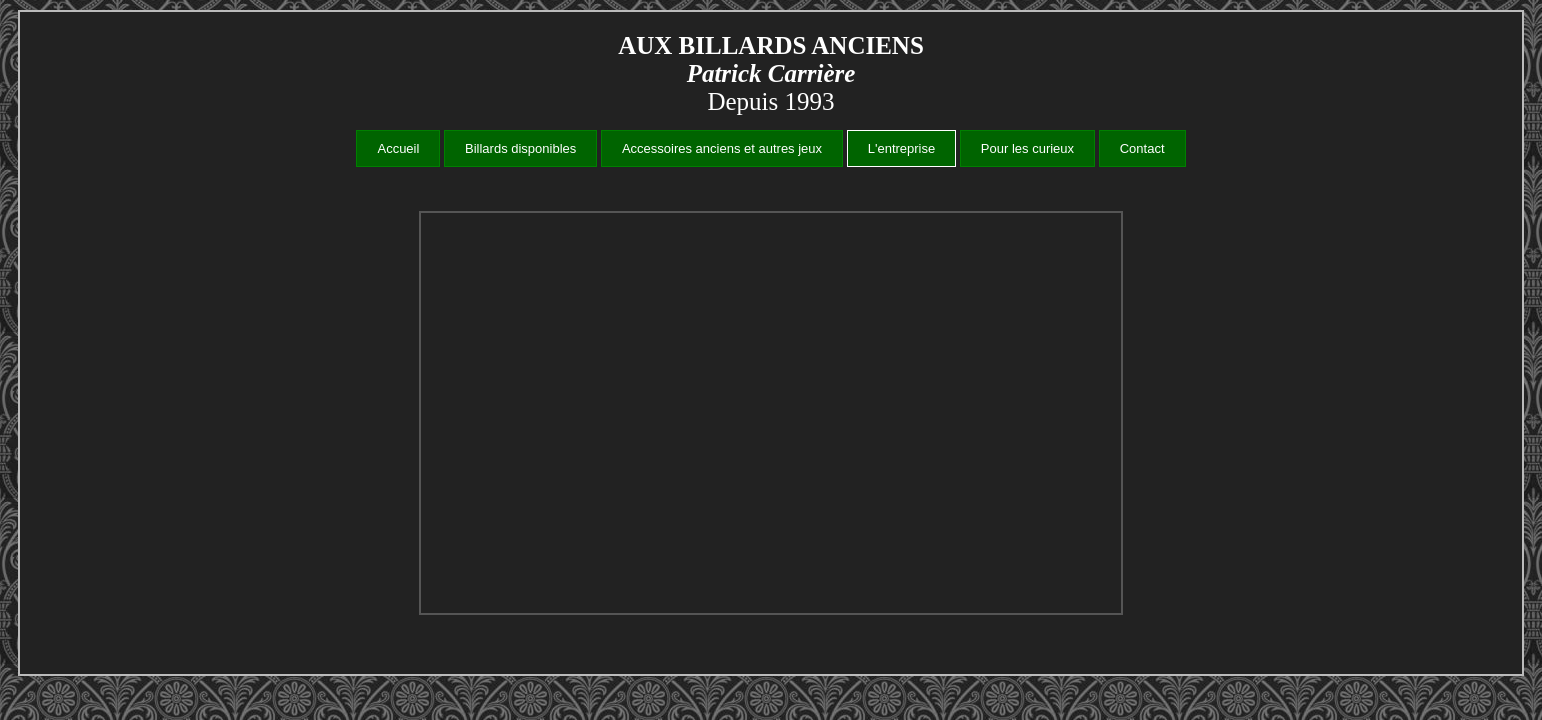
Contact (1142, 148)
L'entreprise (902, 148)
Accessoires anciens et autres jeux (722, 148)
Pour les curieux (1027, 148)
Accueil (398, 148)
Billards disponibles (520, 148)
